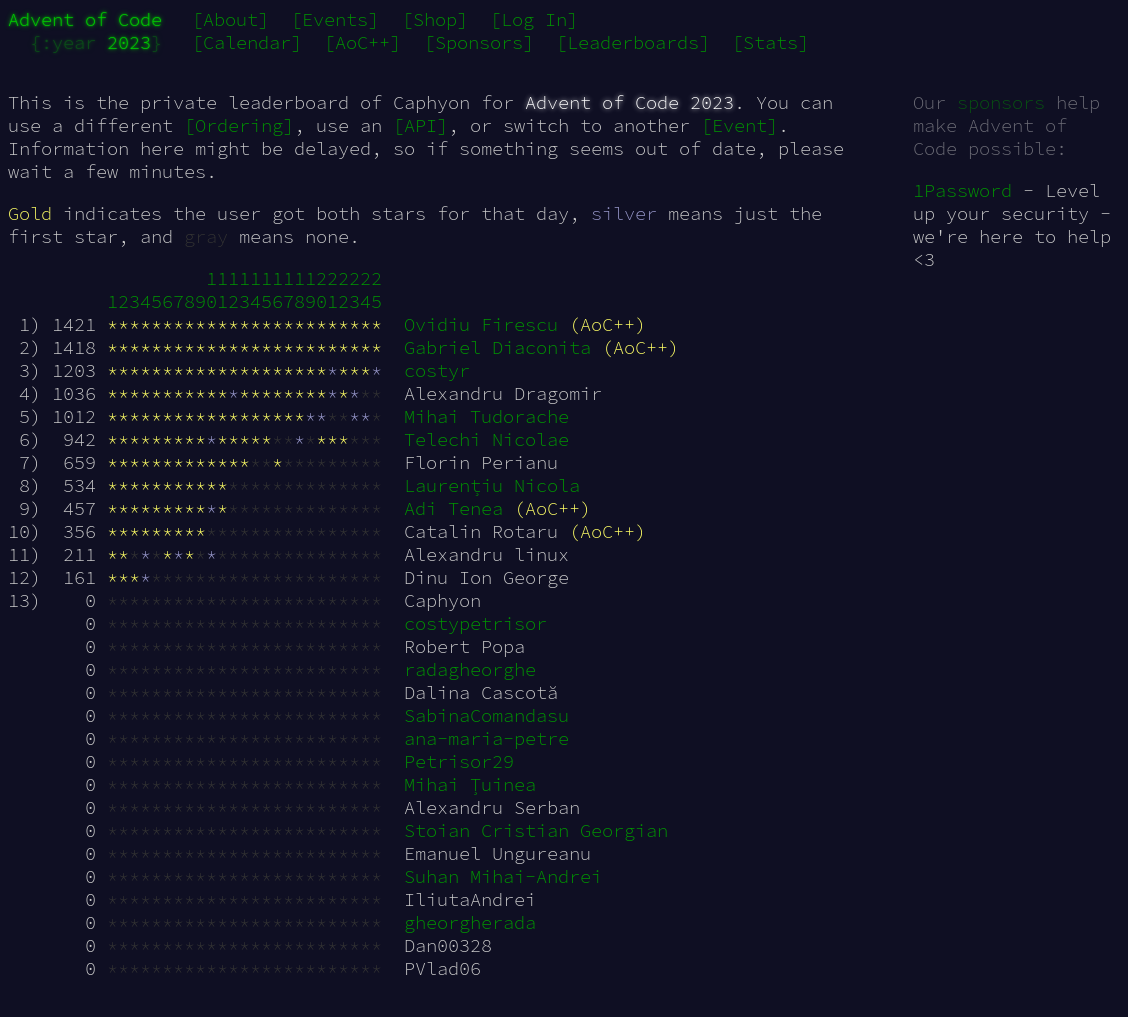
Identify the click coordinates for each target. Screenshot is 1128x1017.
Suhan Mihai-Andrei (503, 876)
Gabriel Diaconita (497, 347)
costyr (437, 370)
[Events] (335, 19)
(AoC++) (607, 324)
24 (365, 290)
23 (354, 290)
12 (233, 290)
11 (222, 290)
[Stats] (770, 42)
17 (288, 290)
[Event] (739, 125)
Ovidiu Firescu (481, 324)
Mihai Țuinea (470, 784)
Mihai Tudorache (486, 416)
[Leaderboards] (633, 42)
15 (266, 290)
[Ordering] (239, 125)
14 (255, 290)
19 (310, 290)
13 (244, 290)
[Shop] (435, 19)
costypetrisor (475, 623)
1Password (962, 190)
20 (321, 290)
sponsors (1001, 102)
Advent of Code (85, 19)
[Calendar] (247, 42)
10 (211, 290)
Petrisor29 (459, 761)
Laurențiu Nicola (492, 485)
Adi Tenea (453, 508)
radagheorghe (470, 669)
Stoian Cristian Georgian (536, 830)
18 (299, 290)
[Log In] (534, 19)
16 (277, 290)
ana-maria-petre (486, 738)
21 (332, 290)
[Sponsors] (479, 42)
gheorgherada (470, 922)
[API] (420, 125)
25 (376, 290)
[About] (230, 19)
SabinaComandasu (486, 715)
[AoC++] (362, 42)
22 (343, 290)
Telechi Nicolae (486, 439)
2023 (129, 42)
